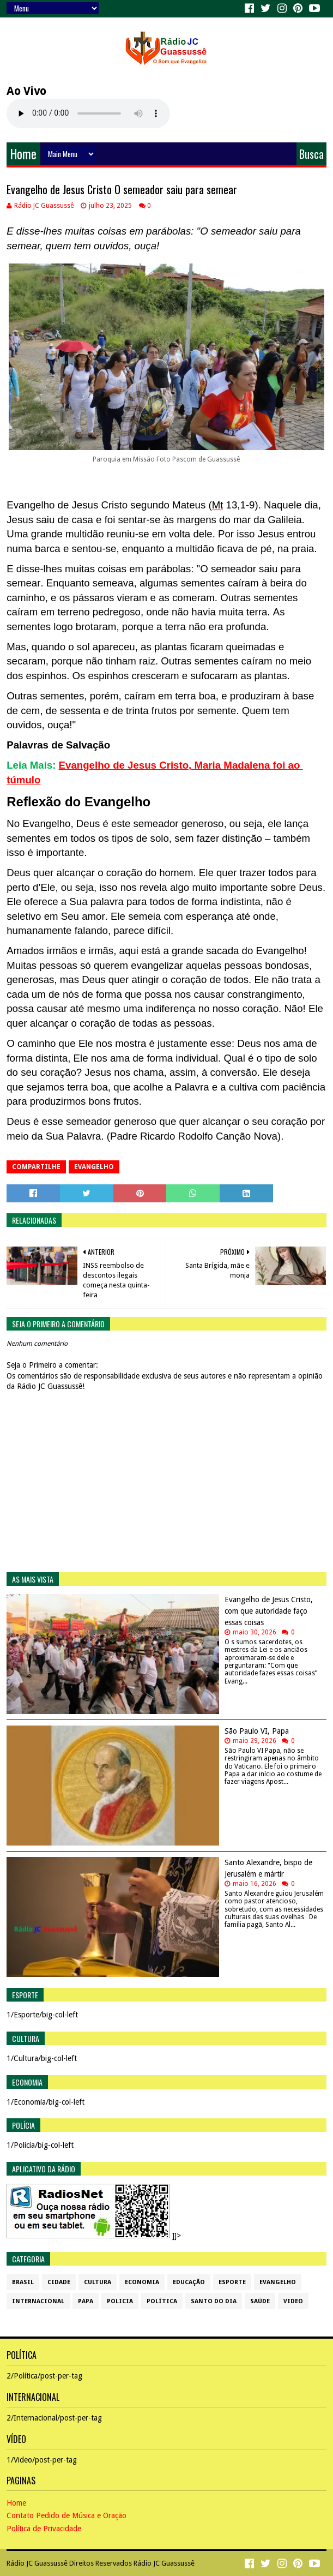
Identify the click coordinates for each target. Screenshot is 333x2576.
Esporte (232, 2282)
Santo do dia (214, 2301)
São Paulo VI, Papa (257, 1731)
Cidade (58, 2282)
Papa (85, 2301)
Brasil (23, 2282)
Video (293, 2301)
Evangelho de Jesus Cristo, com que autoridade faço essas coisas (269, 1611)
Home (23, 154)
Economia (142, 2282)
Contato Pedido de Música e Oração (66, 2515)
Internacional (38, 2301)
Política (162, 2301)
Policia (120, 2301)
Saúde (260, 2301)
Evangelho (94, 1167)
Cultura (97, 2282)
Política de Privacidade (44, 2528)
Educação (189, 2282)
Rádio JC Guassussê (37, 2563)
